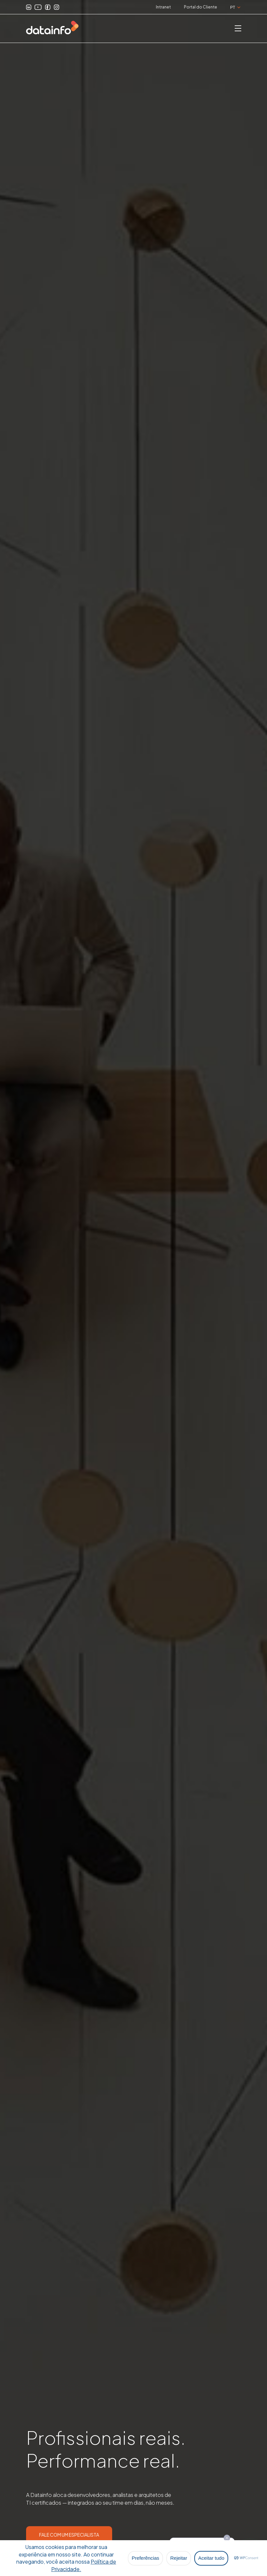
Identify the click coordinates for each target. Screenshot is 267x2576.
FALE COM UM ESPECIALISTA (69, 2535)
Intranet (163, 7)
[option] (133, 1288)
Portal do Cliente (200, 7)
